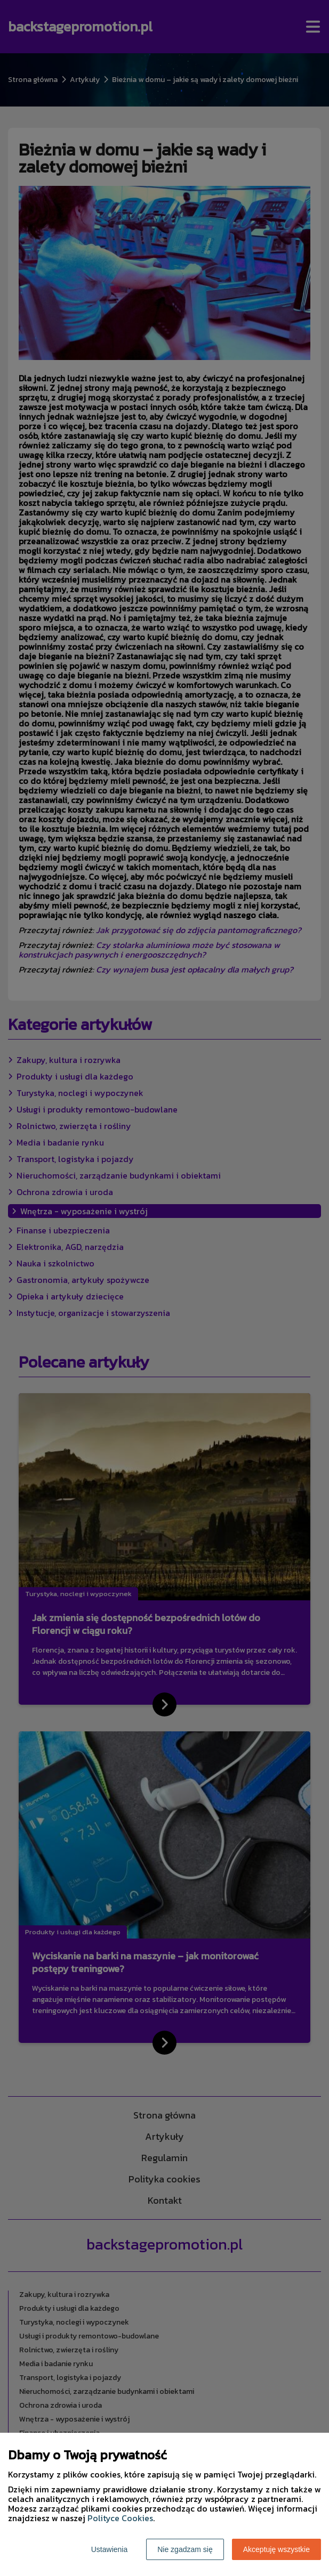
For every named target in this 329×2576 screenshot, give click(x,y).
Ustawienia (109, 2549)
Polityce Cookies (120, 2518)
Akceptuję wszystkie (276, 2549)
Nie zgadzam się (185, 2549)
